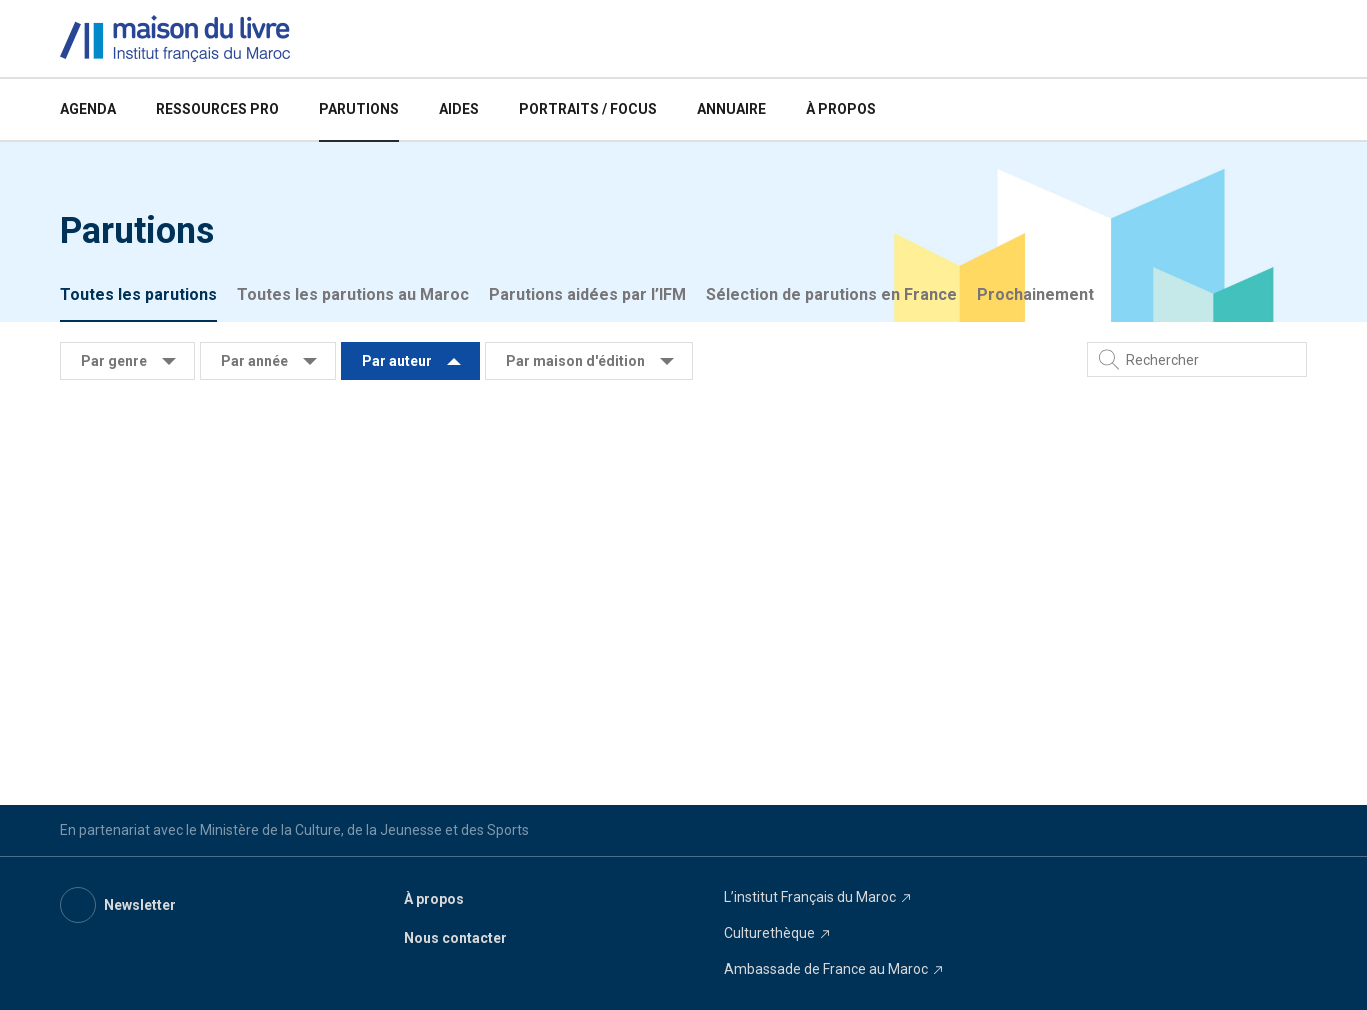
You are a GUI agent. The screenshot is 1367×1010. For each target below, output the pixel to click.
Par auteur (397, 361)
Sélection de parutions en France (831, 294)
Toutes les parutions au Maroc (353, 294)
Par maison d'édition (575, 361)
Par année (254, 361)
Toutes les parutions (138, 294)
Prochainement (1035, 294)
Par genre (114, 361)
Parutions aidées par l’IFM (587, 294)
